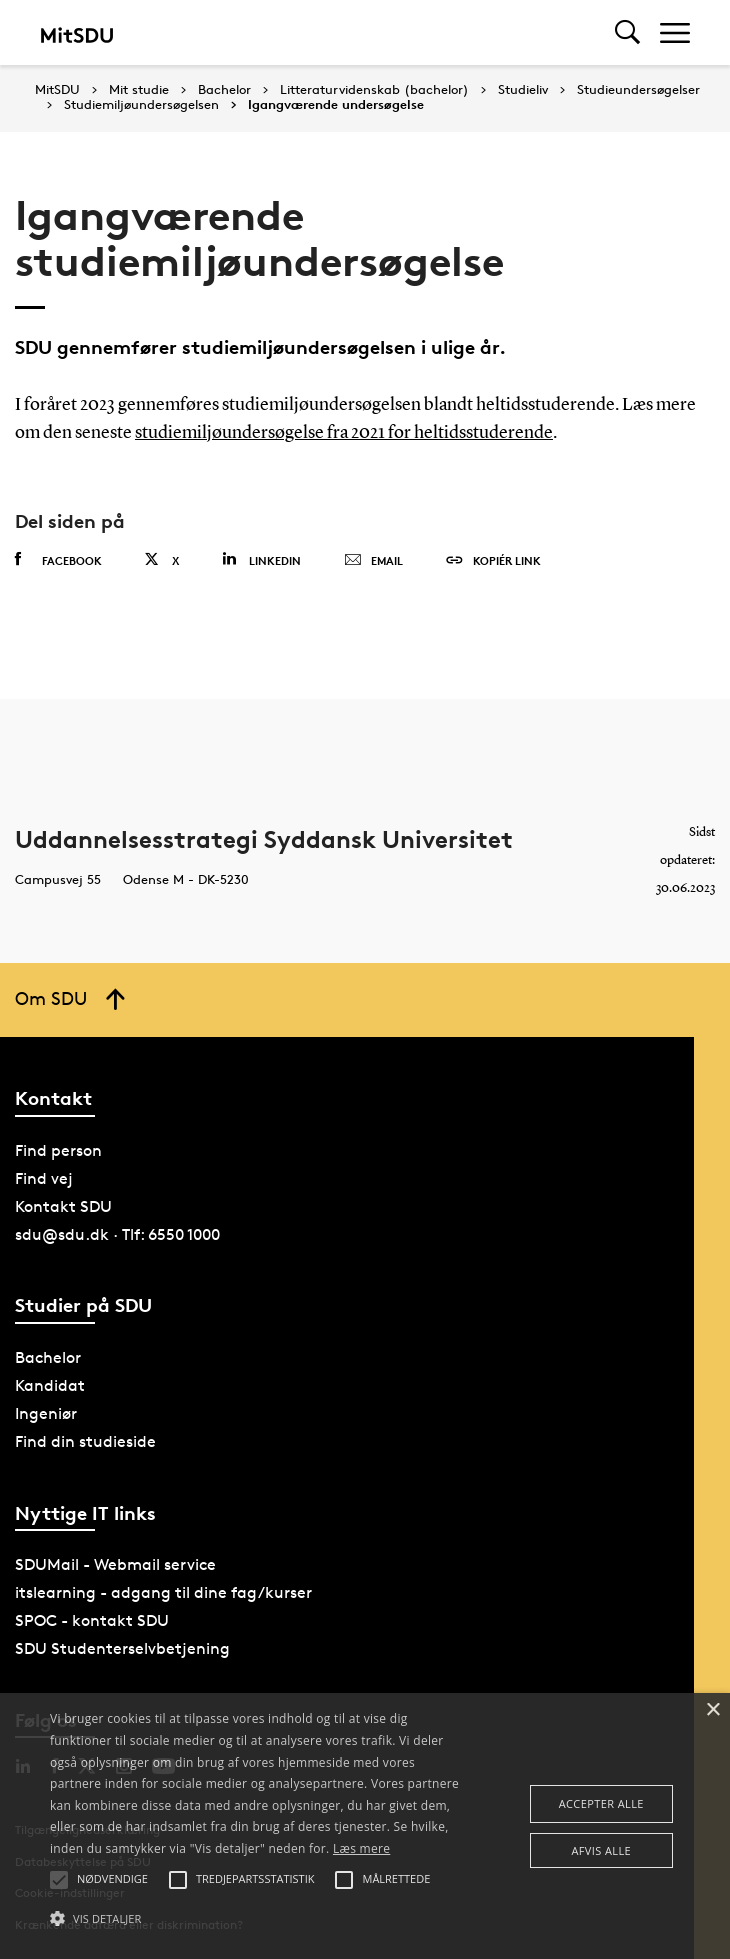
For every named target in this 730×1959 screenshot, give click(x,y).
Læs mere (361, 1848)
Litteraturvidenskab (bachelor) (374, 90)
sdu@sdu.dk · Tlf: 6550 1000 (117, 1233)
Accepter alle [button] (601, 1803)
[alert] (365, 1826)
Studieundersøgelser (638, 90)
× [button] (712, 1710)
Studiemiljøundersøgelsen (141, 105)
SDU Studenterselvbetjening (122, 1647)
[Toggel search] (627, 32)
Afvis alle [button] (601, 1850)
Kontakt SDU (63, 1205)
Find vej (44, 1177)
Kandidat (50, 1384)
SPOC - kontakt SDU (92, 1619)
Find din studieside (85, 1440)
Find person (58, 1149)
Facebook (58, 559)
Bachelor (224, 90)
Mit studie (139, 90)
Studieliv (523, 90)
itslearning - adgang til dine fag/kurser (163, 1591)
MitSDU (57, 89)
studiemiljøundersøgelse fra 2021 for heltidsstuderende (344, 433)
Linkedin (261, 558)
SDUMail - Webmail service (115, 1563)
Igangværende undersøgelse (336, 105)
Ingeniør (46, 1412)
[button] (255, 1919)
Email (373, 560)
